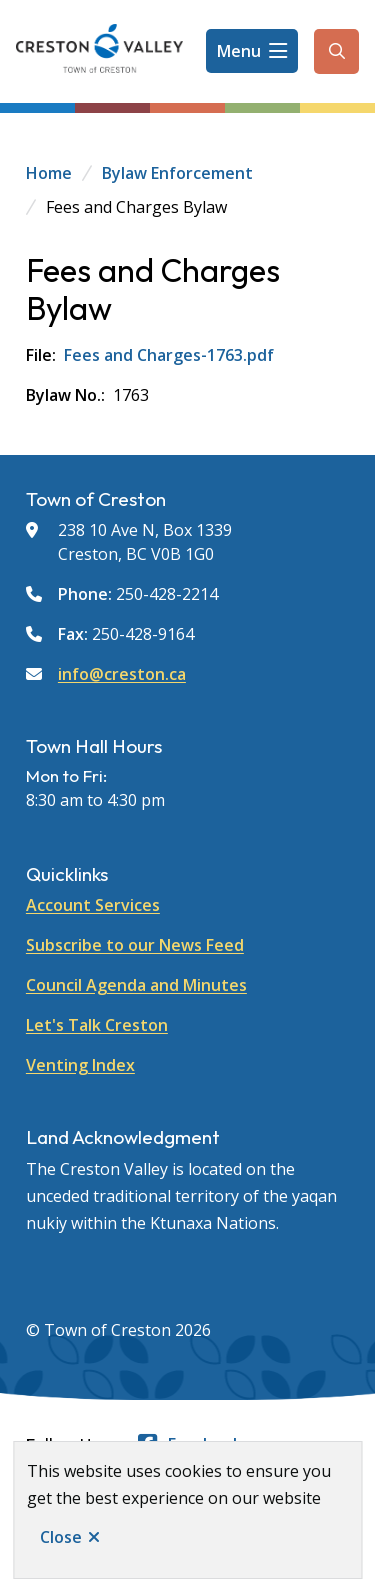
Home (49, 173)
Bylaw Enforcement (177, 173)
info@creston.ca (122, 674)
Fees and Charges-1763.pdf (169, 355)
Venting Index (80, 1065)
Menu (239, 51)
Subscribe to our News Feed (135, 945)
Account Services (93, 905)
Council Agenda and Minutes (136, 985)
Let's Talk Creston (97, 1025)
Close (61, 1537)
